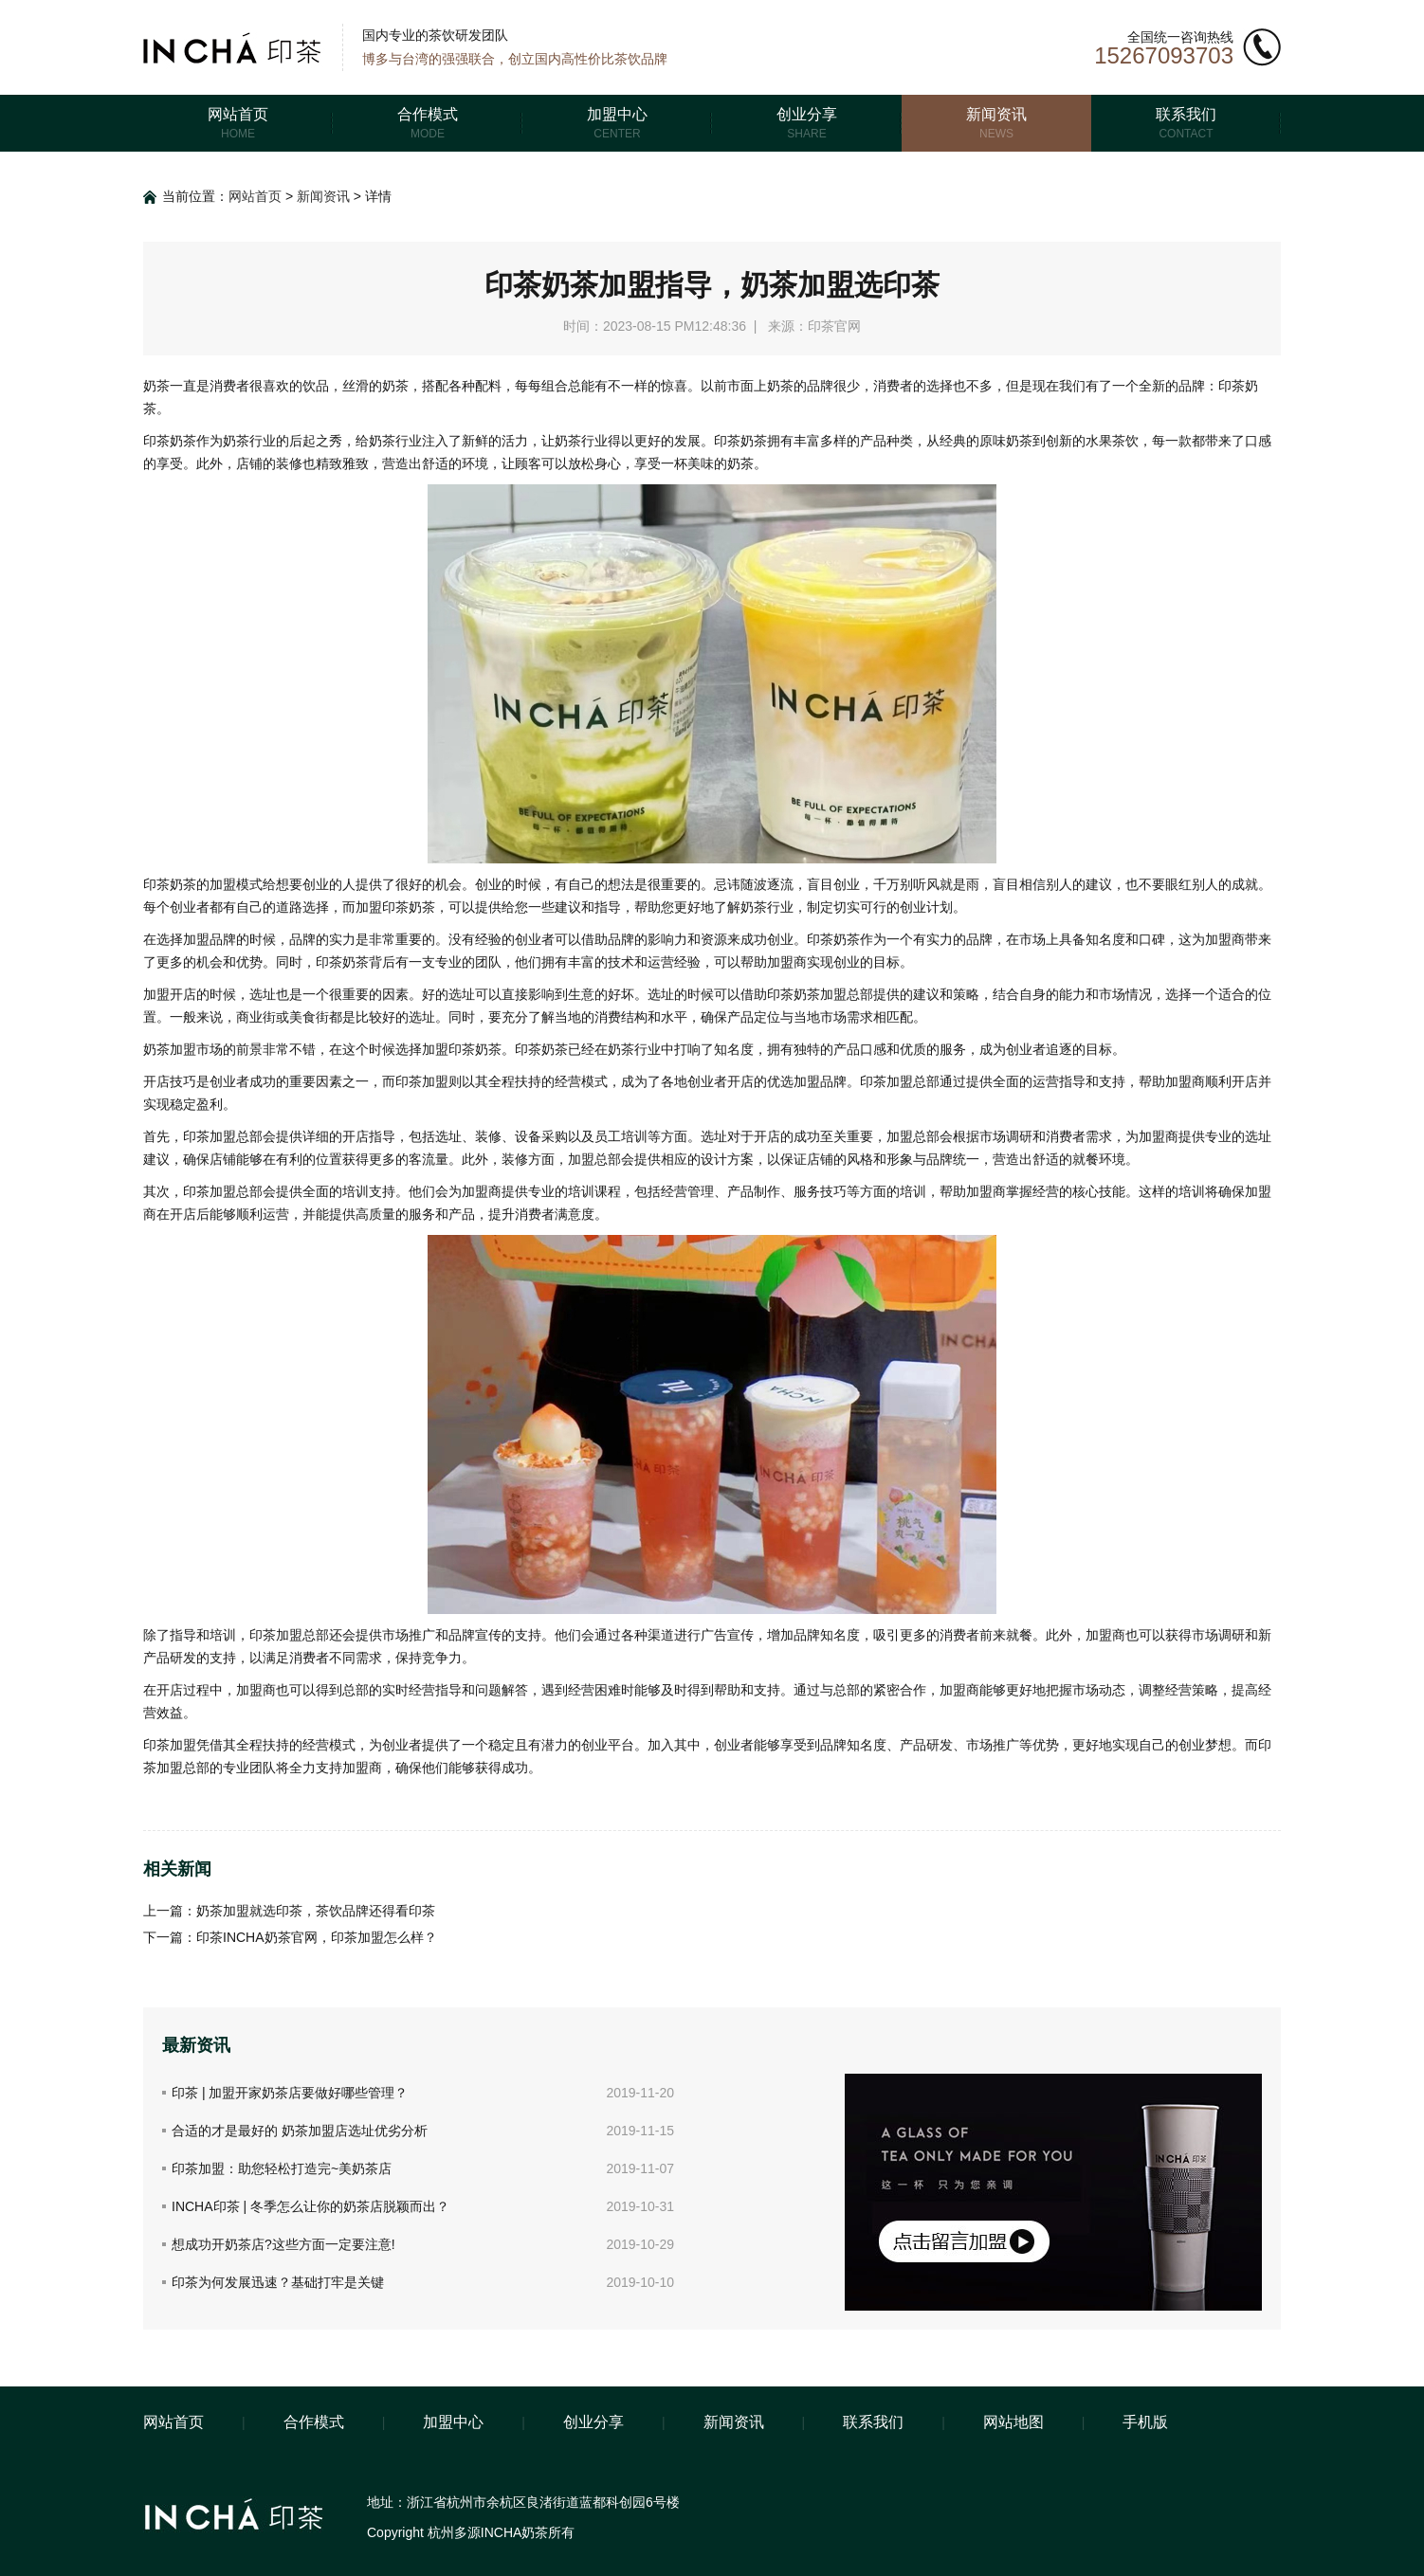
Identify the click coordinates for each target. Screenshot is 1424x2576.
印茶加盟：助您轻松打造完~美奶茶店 (282, 2168)
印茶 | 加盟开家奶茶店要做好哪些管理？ (290, 2092)
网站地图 (1013, 2422)
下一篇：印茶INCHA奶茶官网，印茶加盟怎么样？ (290, 1937)
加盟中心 (453, 2422)
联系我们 (873, 2422)
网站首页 (255, 196)
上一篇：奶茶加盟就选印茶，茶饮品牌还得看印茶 (289, 1910)
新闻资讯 (323, 196)
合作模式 (313, 2422)
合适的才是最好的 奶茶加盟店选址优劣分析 (300, 2130)
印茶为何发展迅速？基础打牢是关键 (278, 2282)
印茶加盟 (169, 1744)
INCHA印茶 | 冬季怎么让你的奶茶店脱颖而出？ (310, 2206)
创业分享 (593, 2422)
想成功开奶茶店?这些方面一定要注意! (283, 2244)
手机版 (1145, 2422)
